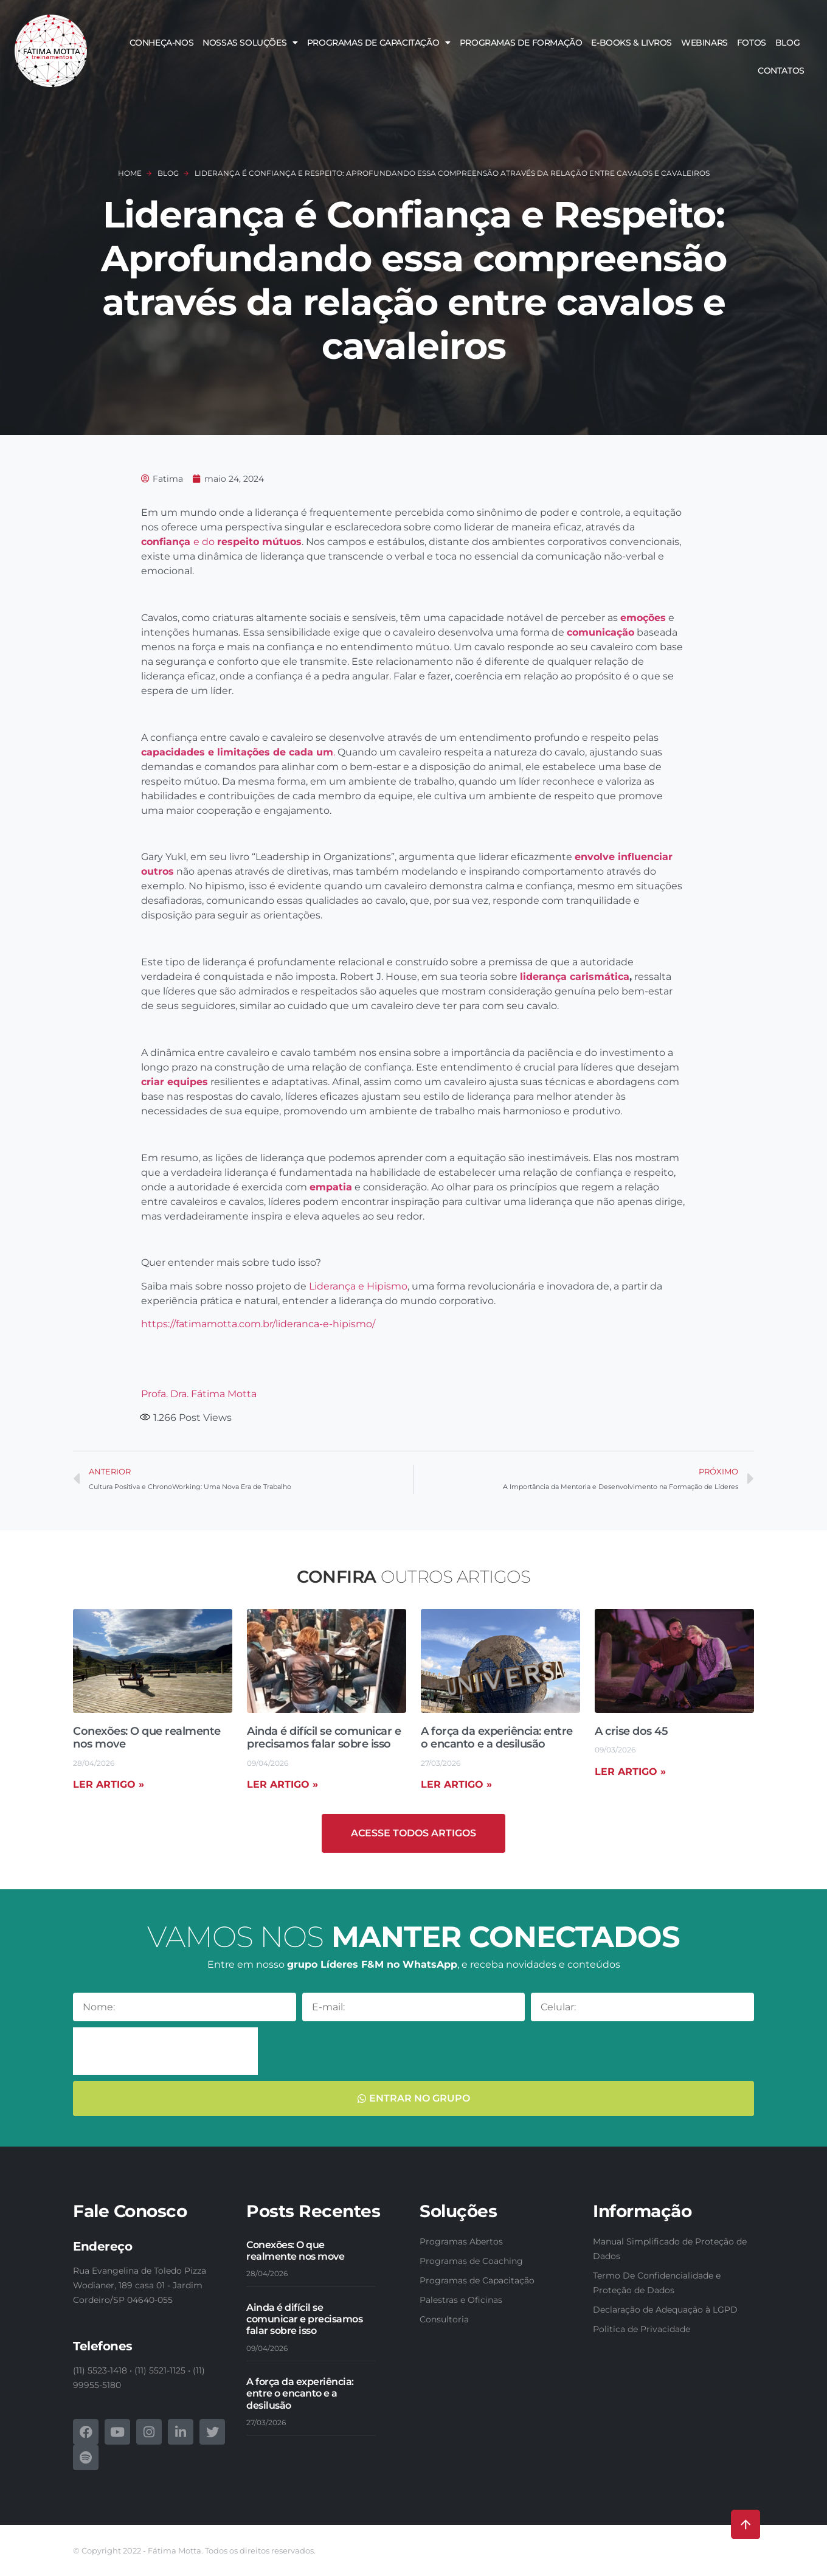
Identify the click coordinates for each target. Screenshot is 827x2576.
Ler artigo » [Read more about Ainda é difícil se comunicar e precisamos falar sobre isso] (282, 1784)
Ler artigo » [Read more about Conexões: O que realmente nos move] (108, 1784)
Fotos (751, 42)
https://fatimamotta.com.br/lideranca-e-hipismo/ (258, 1324)
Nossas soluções (250, 42)
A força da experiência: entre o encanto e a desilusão (497, 1737)
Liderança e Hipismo (358, 1286)
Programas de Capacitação (379, 42)
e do (221, 541)
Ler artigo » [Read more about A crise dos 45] (630, 1771)
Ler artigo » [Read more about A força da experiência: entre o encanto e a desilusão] (456, 1784)
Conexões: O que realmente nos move (147, 1737)
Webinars (704, 42)
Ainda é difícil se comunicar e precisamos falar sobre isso (324, 1737)
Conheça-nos (162, 42)
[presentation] (165, 2051)
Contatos (781, 70)
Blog (787, 42)
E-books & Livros (631, 42)
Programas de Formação (521, 42)
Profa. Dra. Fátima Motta (199, 1394)
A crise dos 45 (631, 1731)
